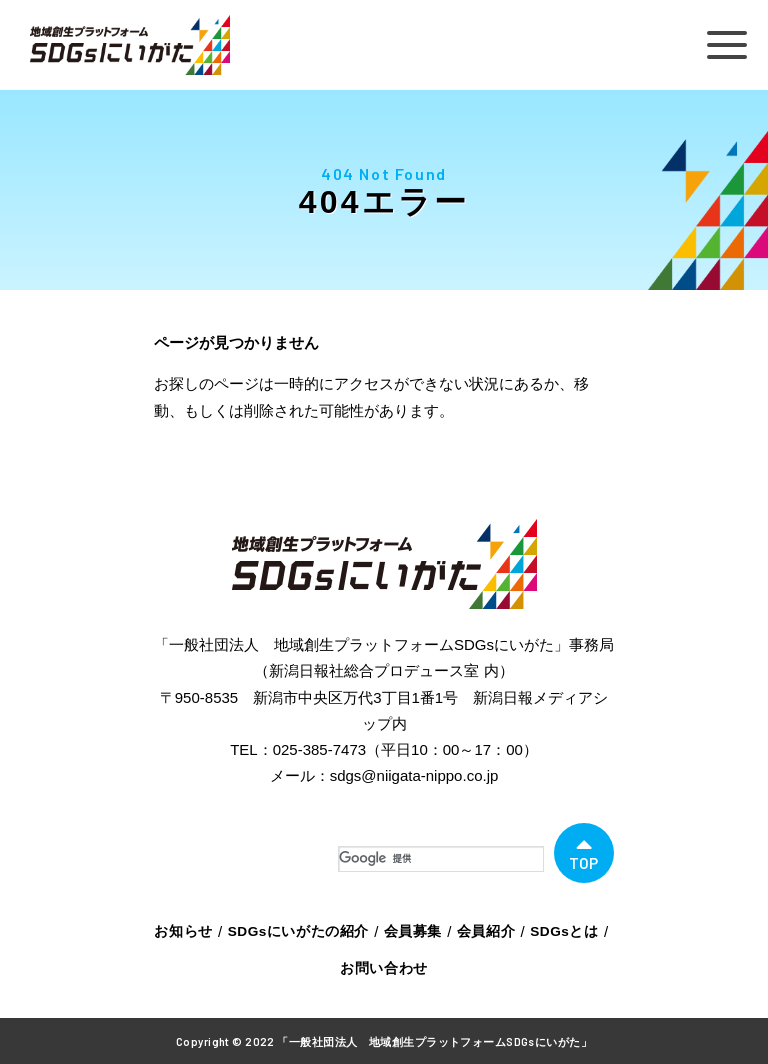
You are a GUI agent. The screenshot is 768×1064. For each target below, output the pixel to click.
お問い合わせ (383, 966)
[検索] (441, 859)
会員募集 (410, 930)
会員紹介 (479, 930)
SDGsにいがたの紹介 (302, 930)
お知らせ (194, 930)
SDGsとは (553, 930)
